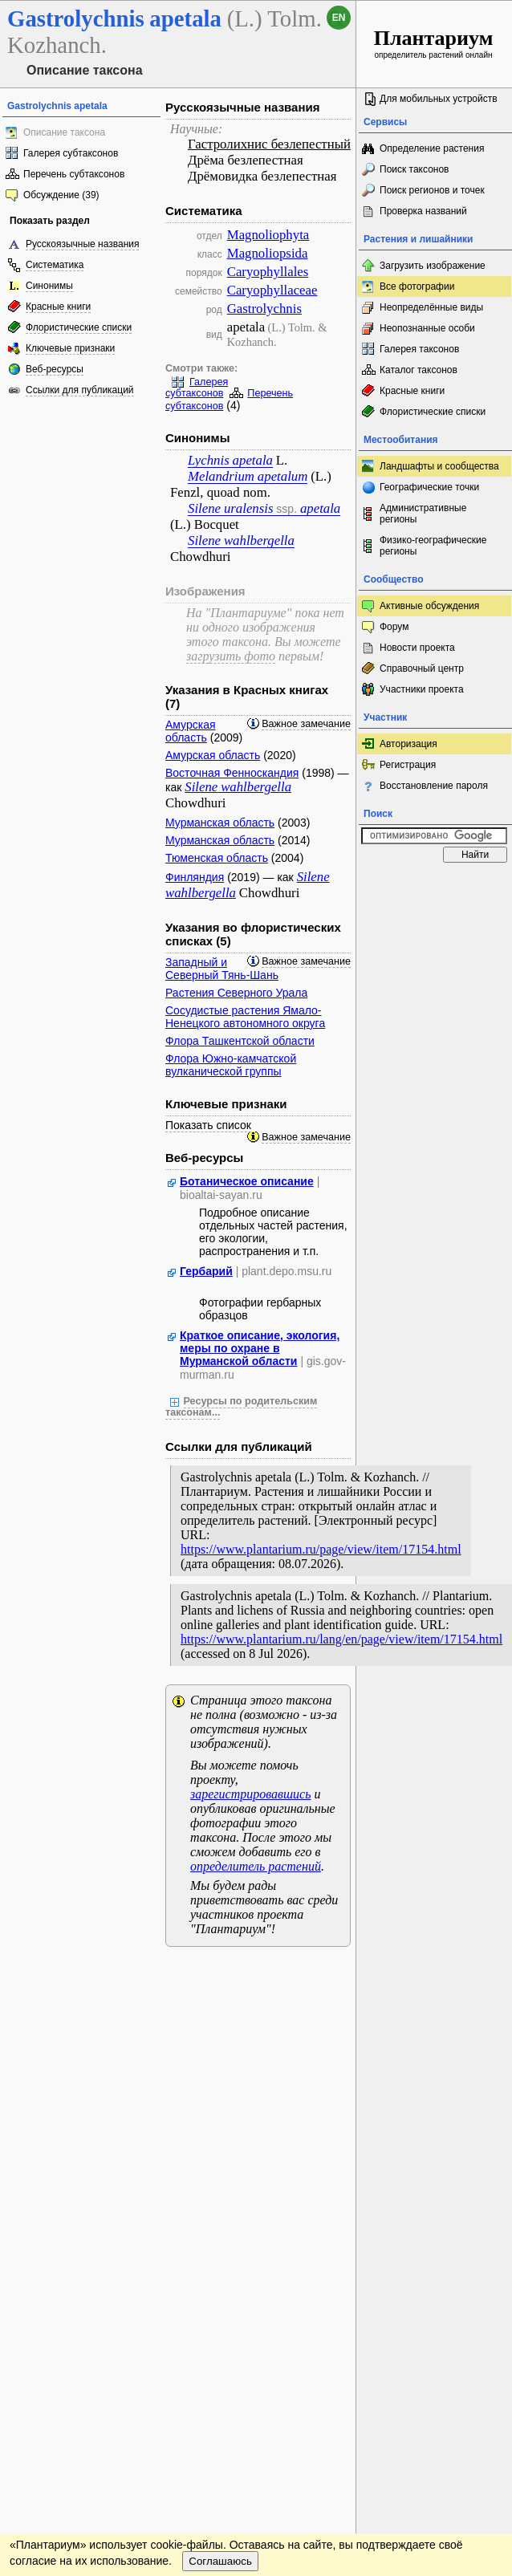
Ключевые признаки (70, 348)
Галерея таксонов (419, 349)
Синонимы (49, 285)
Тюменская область (216, 857)
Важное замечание (306, 723)
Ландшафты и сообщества (439, 466)
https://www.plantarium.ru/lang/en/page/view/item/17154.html (341, 1639)
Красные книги (58, 306)
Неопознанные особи (427, 328)
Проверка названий (423, 211)
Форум (394, 626)
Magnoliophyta (268, 234)
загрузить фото (230, 656)
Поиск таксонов (414, 169)
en (339, 17)
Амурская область (190, 731)
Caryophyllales (268, 271)
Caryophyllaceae (272, 290)
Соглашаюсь (220, 2561)
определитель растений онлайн (434, 42)
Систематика (54, 264)
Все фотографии (417, 286)
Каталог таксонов (418, 370)
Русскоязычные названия (82, 244)
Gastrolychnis (264, 308)
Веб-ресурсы (54, 369)
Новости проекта (417, 647)
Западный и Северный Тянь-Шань (221, 968)
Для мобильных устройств (439, 98)
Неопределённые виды (431, 307)
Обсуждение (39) (61, 195)
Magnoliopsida (267, 253)
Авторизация (408, 744)
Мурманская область (219, 822)
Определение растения (432, 148)
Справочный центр (422, 668)
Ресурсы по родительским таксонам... (241, 1407)
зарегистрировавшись (250, 1794)
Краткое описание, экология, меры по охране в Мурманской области (259, 1348)
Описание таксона (64, 132)
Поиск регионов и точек (432, 190)
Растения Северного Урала (236, 992)
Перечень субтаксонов (73, 174)
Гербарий (206, 1271)
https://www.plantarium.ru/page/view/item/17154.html (321, 1549)
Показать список (208, 1125)
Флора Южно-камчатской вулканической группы (230, 1065)
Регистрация (408, 764)
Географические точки (429, 487)
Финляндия (194, 877)
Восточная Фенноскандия (232, 772)
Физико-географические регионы (433, 545)
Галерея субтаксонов (70, 153)
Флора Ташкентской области (240, 1040)
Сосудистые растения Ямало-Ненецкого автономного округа (245, 1017)
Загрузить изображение (433, 265)
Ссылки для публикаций (80, 390)
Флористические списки (79, 327)
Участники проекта (422, 689)
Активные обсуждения (429, 605)
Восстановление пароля (434, 785)
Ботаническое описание (247, 1181)
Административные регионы (423, 513)
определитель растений (255, 1866)
